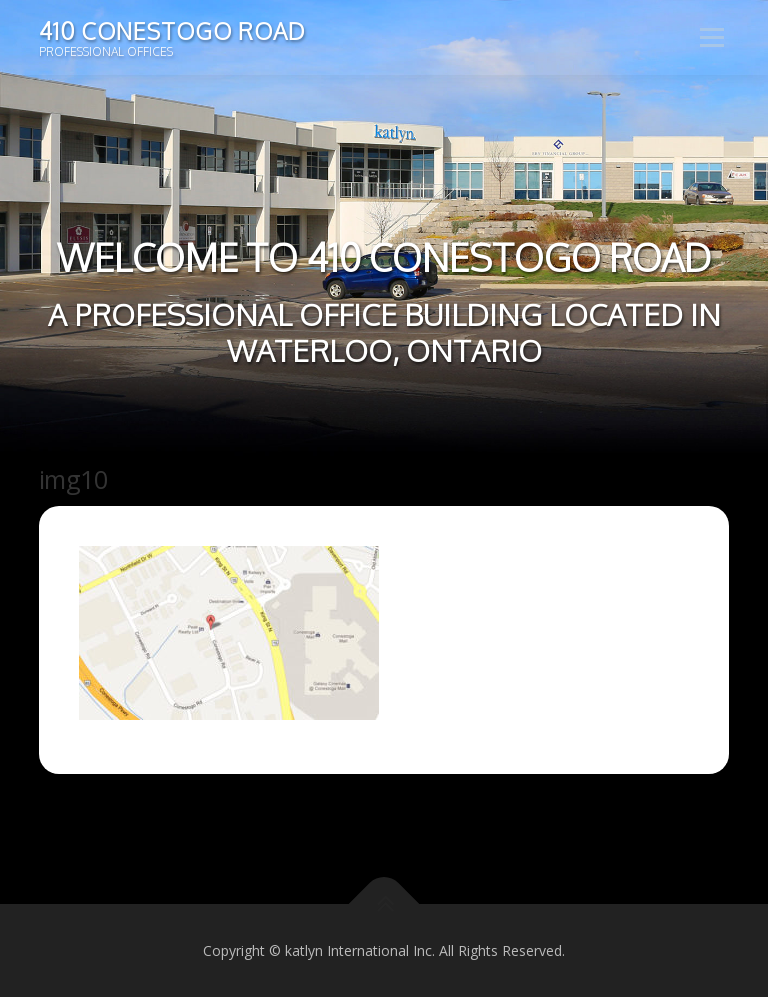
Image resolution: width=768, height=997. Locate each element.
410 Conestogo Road (172, 30)
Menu (711, 37)
